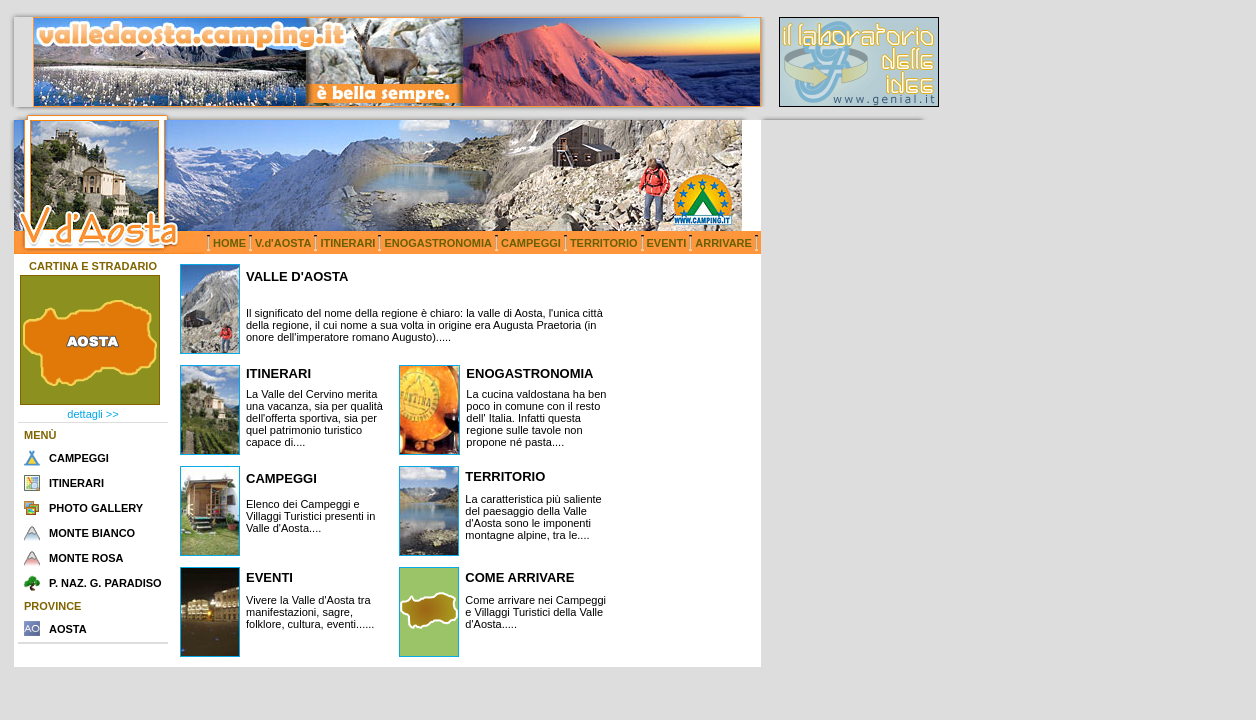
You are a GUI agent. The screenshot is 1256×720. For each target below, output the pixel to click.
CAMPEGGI (531, 243)
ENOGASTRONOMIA (438, 243)
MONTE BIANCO (92, 533)
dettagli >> (92, 414)
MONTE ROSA (86, 558)
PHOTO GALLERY (96, 508)
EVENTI (667, 243)
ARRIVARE (723, 243)
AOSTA (68, 629)
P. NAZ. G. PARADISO (105, 583)
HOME (229, 243)
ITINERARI (347, 243)
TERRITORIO (604, 243)
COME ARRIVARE (519, 577)
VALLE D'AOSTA (297, 276)
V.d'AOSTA (283, 243)
